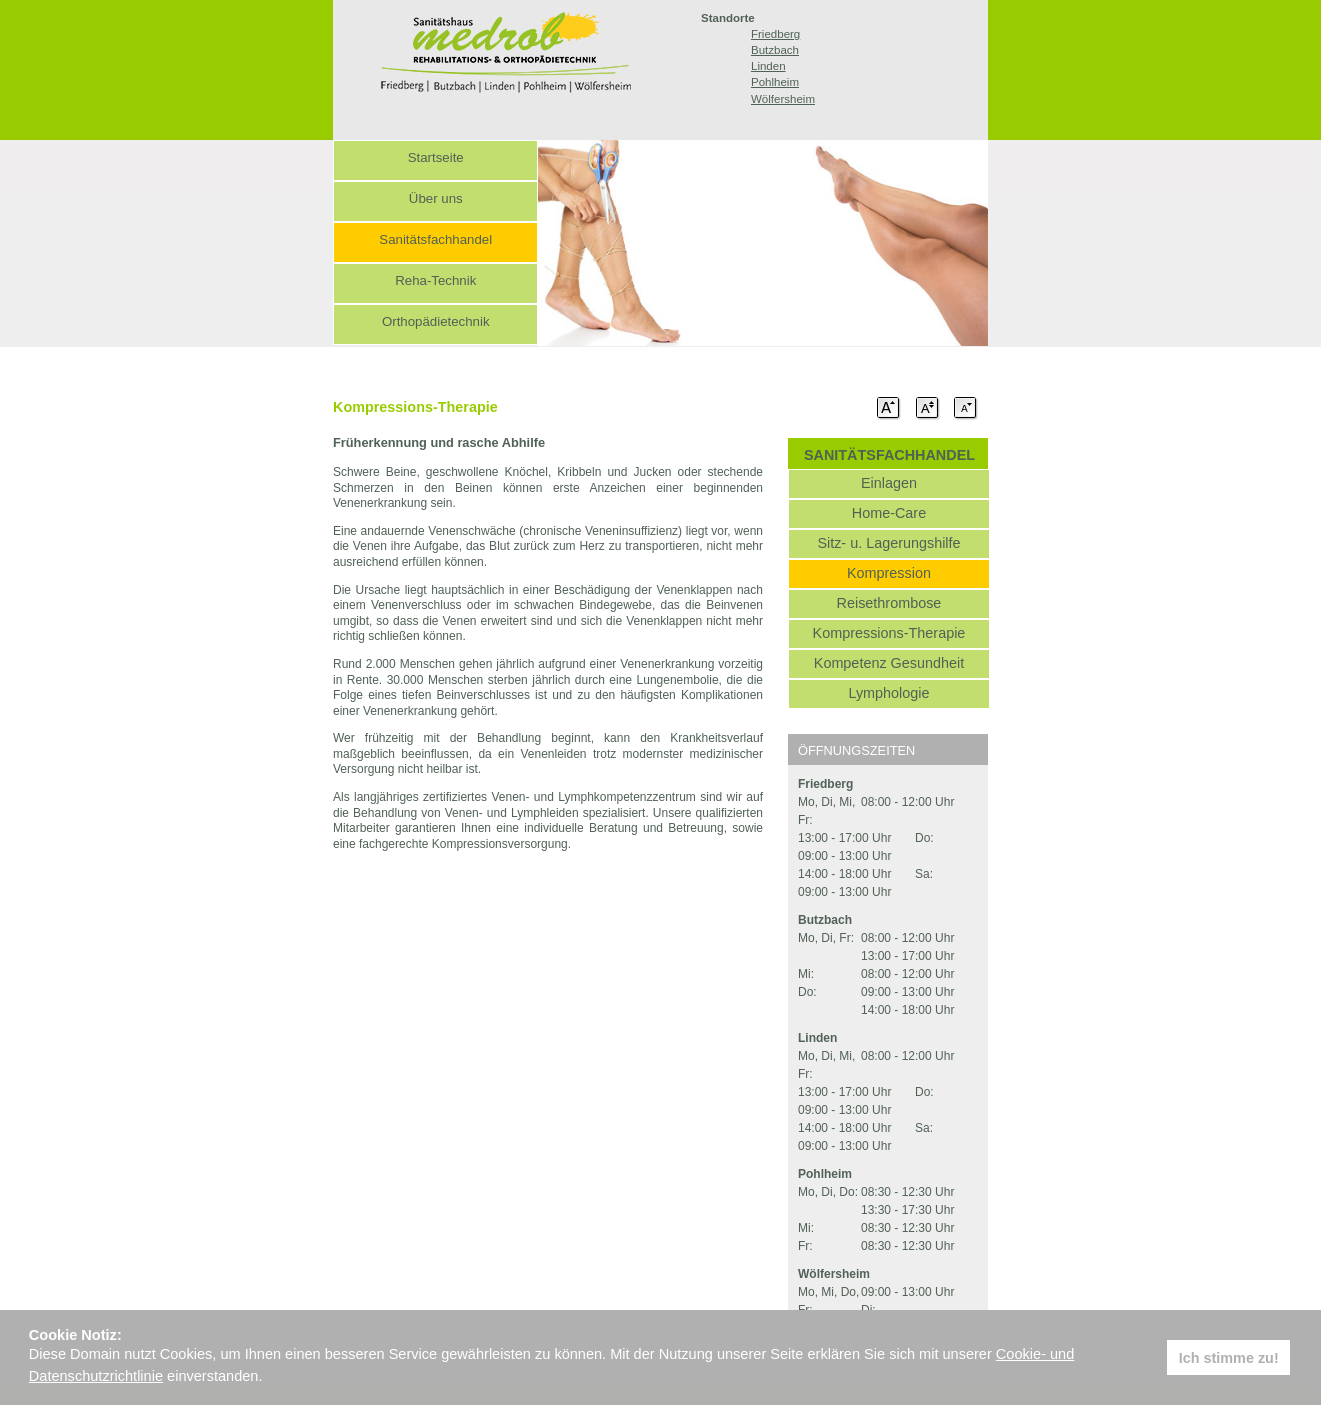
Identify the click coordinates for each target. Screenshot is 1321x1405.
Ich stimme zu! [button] (1229, 1358)
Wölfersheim (783, 99)
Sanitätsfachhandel (435, 239)
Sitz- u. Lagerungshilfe (888, 543)
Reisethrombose (889, 603)
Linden (768, 66)
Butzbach (775, 50)
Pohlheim (775, 82)
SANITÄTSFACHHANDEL (889, 455)
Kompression (889, 573)
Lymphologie (888, 693)
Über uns (436, 198)
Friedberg (775, 34)
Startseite (436, 157)
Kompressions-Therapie (889, 633)
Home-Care (889, 513)
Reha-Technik (435, 280)
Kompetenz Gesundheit (889, 663)
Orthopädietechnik (436, 321)
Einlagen (889, 483)
